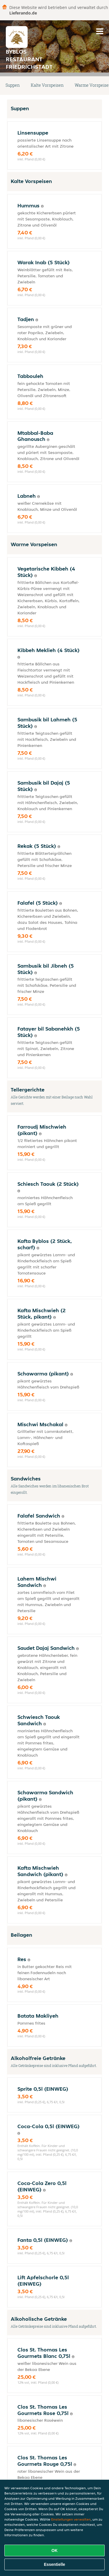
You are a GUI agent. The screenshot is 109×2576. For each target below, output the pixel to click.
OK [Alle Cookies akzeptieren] (54, 2550)
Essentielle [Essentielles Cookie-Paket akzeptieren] (54, 2564)
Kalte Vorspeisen (47, 85)
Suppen (13, 85)
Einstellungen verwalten (71, 2519)
